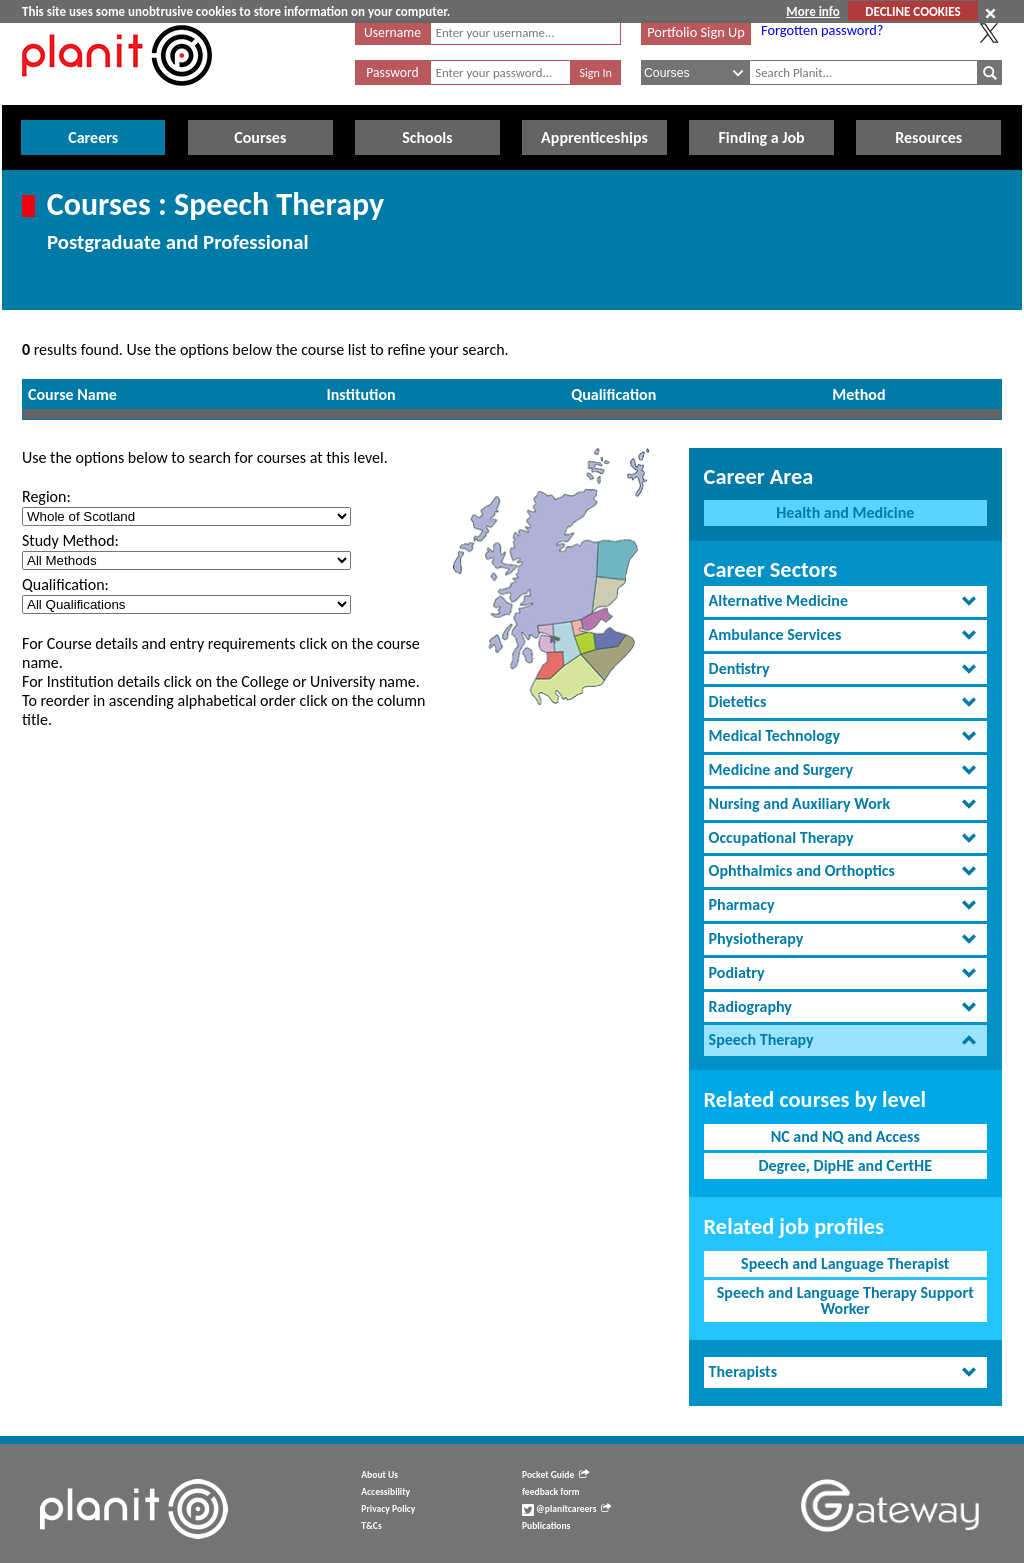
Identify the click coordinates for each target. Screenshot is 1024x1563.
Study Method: (70, 540)
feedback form (551, 1492)
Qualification (613, 394)
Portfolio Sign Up (696, 32)
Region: (46, 496)
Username (392, 32)
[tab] (845, 601)
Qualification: (65, 584)
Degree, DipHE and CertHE (845, 1165)
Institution (361, 394)
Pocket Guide (555, 1475)
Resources (928, 137)
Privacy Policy (388, 1509)
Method (858, 394)
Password (392, 72)
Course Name (72, 394)
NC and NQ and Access (845, 1136)
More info (812, 11)
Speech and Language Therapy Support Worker (845, 1300)
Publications (546, 1526)
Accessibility (385, 1492)
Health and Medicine (845, 512)
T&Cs (371, 1526)
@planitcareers (567, 1509)
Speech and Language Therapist (845, 1263)
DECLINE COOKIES (912, 11)
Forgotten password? (822, 30)
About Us (379, 1475)
